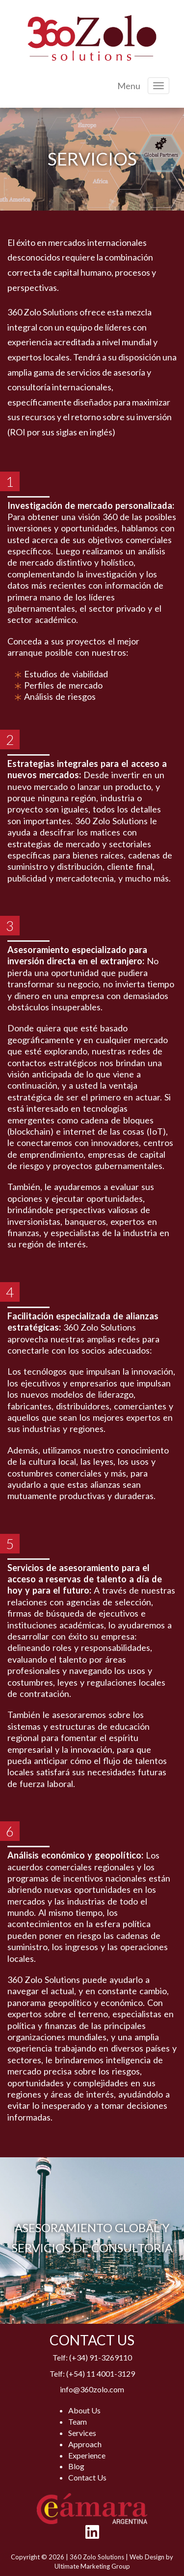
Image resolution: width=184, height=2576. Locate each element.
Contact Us (87, 2477)
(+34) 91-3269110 (100, 2357)
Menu (128, 85)
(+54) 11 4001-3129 (100, 2373)
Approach (85, 2444)
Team (77, 2421)
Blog (76, 2466)
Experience (86, 2455)
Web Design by (151, 2557)
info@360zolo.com (92, 2389)
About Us (84, 2410)
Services (82, 2432)
